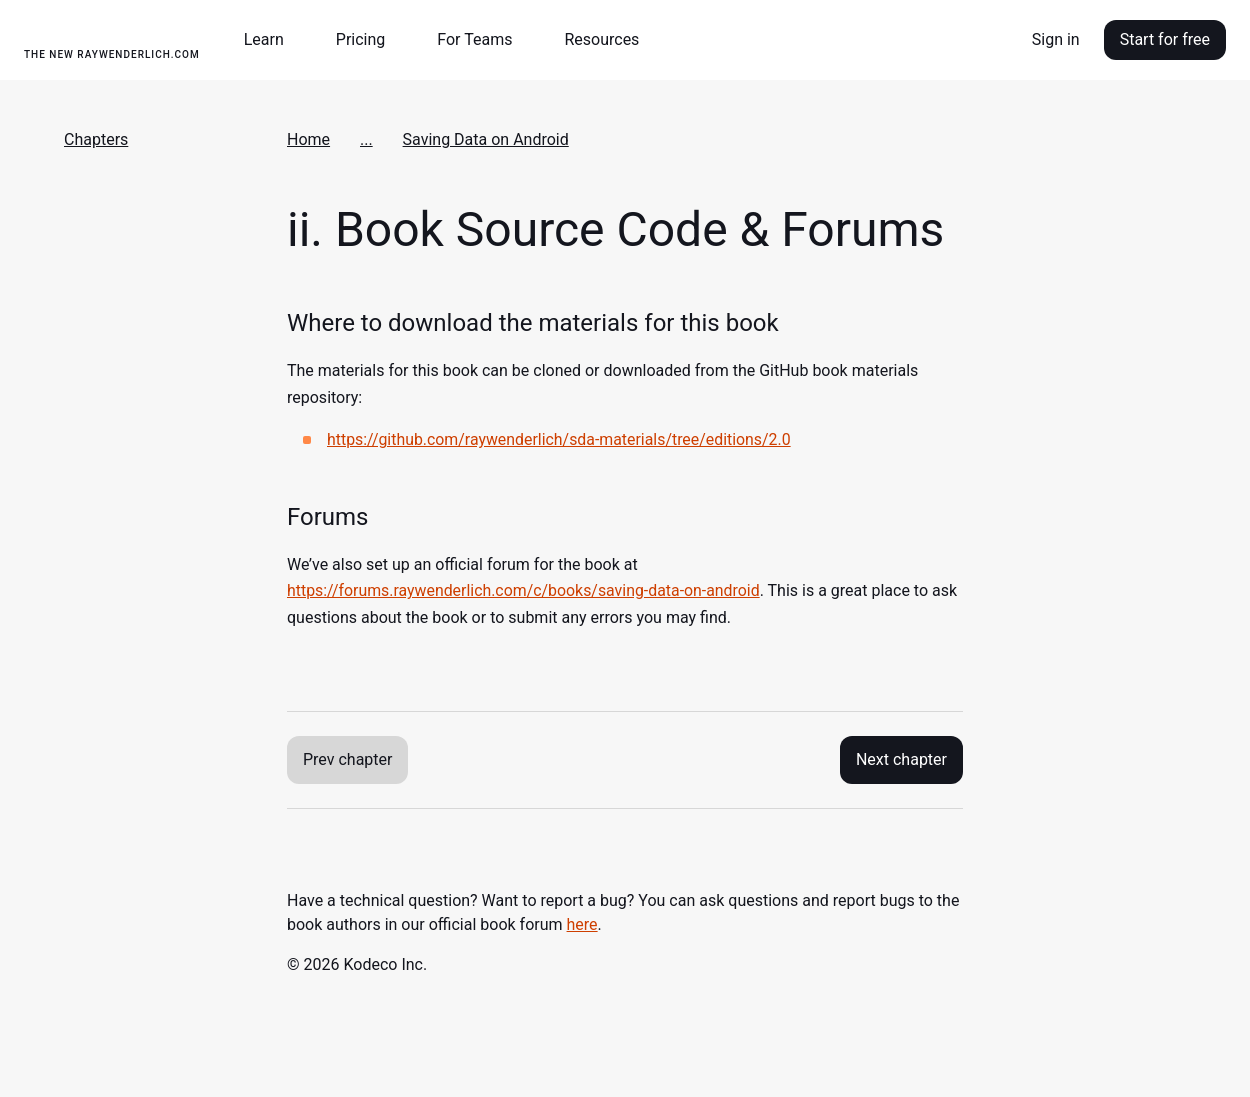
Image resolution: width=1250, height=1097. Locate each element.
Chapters (96, 139)
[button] (272, 40)
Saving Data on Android (486, 139)
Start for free (1165, 39)
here (582, 924)
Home (308, 139)
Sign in (1056, 39)
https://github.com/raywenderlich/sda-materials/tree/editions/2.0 (560, 439)
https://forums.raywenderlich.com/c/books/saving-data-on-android (525, 590)
